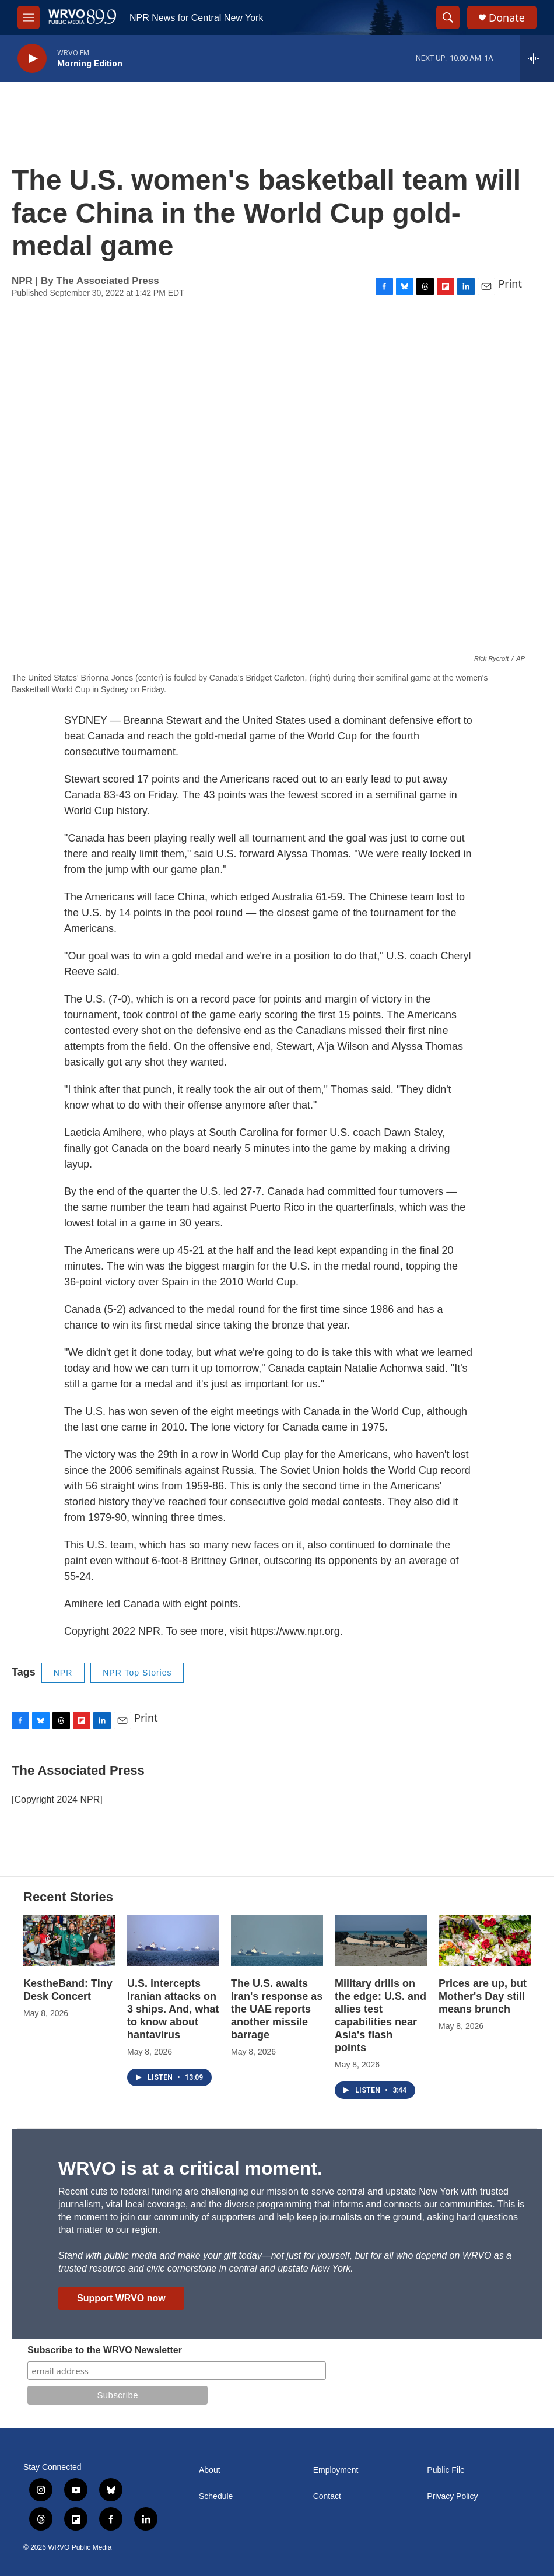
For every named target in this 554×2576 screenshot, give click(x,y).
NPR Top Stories (137, 1672)
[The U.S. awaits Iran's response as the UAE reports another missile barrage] (277, 1940)
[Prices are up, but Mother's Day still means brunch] (485, 1940)
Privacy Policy (452, 2496)
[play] (32, 58)
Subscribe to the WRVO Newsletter (104, 2350)
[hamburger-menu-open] (28, 17)
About (209, 2470)
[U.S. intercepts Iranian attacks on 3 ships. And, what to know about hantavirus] (173, 1940)
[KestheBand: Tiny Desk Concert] (69, 1940)
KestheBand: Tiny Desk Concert (68, 1990)
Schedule (216, 2496)
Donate (507, 18)
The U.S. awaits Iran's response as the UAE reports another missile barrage (276, 2009)
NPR (63, 1672)
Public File (446, 2470)
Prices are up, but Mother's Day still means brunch (483, 1996)
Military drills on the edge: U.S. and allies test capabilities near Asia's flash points (380, 2015)
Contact (327, 2496)
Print (510, 283)
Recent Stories (68, 1897)
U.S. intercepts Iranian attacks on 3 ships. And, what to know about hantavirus (173, 2009)
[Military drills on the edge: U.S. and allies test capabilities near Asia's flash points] (381, 1940)
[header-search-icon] (448, 17)
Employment (336, 2470)
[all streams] (537, 58)
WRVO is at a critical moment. (190, 2168)
